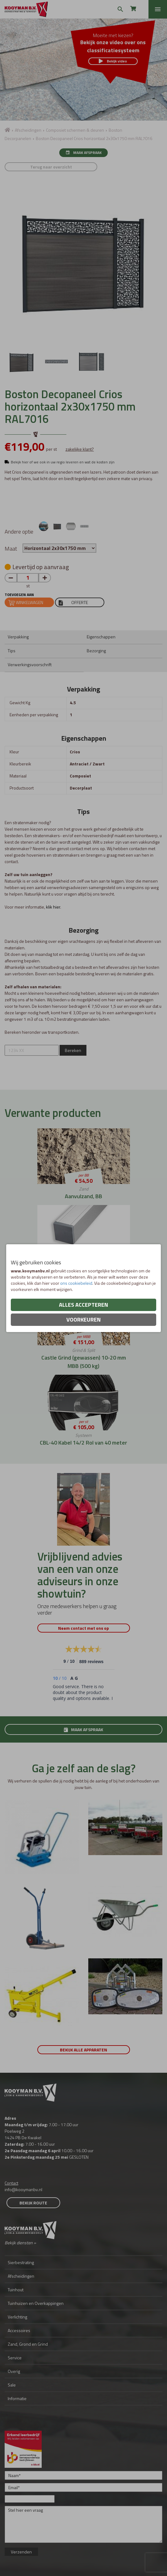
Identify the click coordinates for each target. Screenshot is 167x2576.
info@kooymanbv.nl (23, 2189)
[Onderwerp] (30, 2499)
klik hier (53, 907)
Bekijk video (113, 61)
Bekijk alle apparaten (83, 2049)
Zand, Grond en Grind (28, 2344)
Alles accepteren (83, 1305)
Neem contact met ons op (83, 1628)
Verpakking (18, 636)
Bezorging (96, 650)
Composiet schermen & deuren (75, 130)
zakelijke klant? (79, 449)
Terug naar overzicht (51, 167)
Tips (11, 650)
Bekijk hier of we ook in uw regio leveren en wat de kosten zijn (63, 462)
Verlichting (17, 2317)
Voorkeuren (83, 1319)
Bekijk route (33, 2202)
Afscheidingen (28, 130)
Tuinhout (15, 2289)
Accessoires (19, 2330)
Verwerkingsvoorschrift (30, 664)
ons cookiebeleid (76, 1283)
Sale (12, 2385)
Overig (14, 2371)
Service (15, 2357)
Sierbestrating (21, 2262)
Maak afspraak (83, 152)
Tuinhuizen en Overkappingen (36, 2303)
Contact (11, 2183)
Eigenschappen (101, 636)
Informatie (17, 2398)
